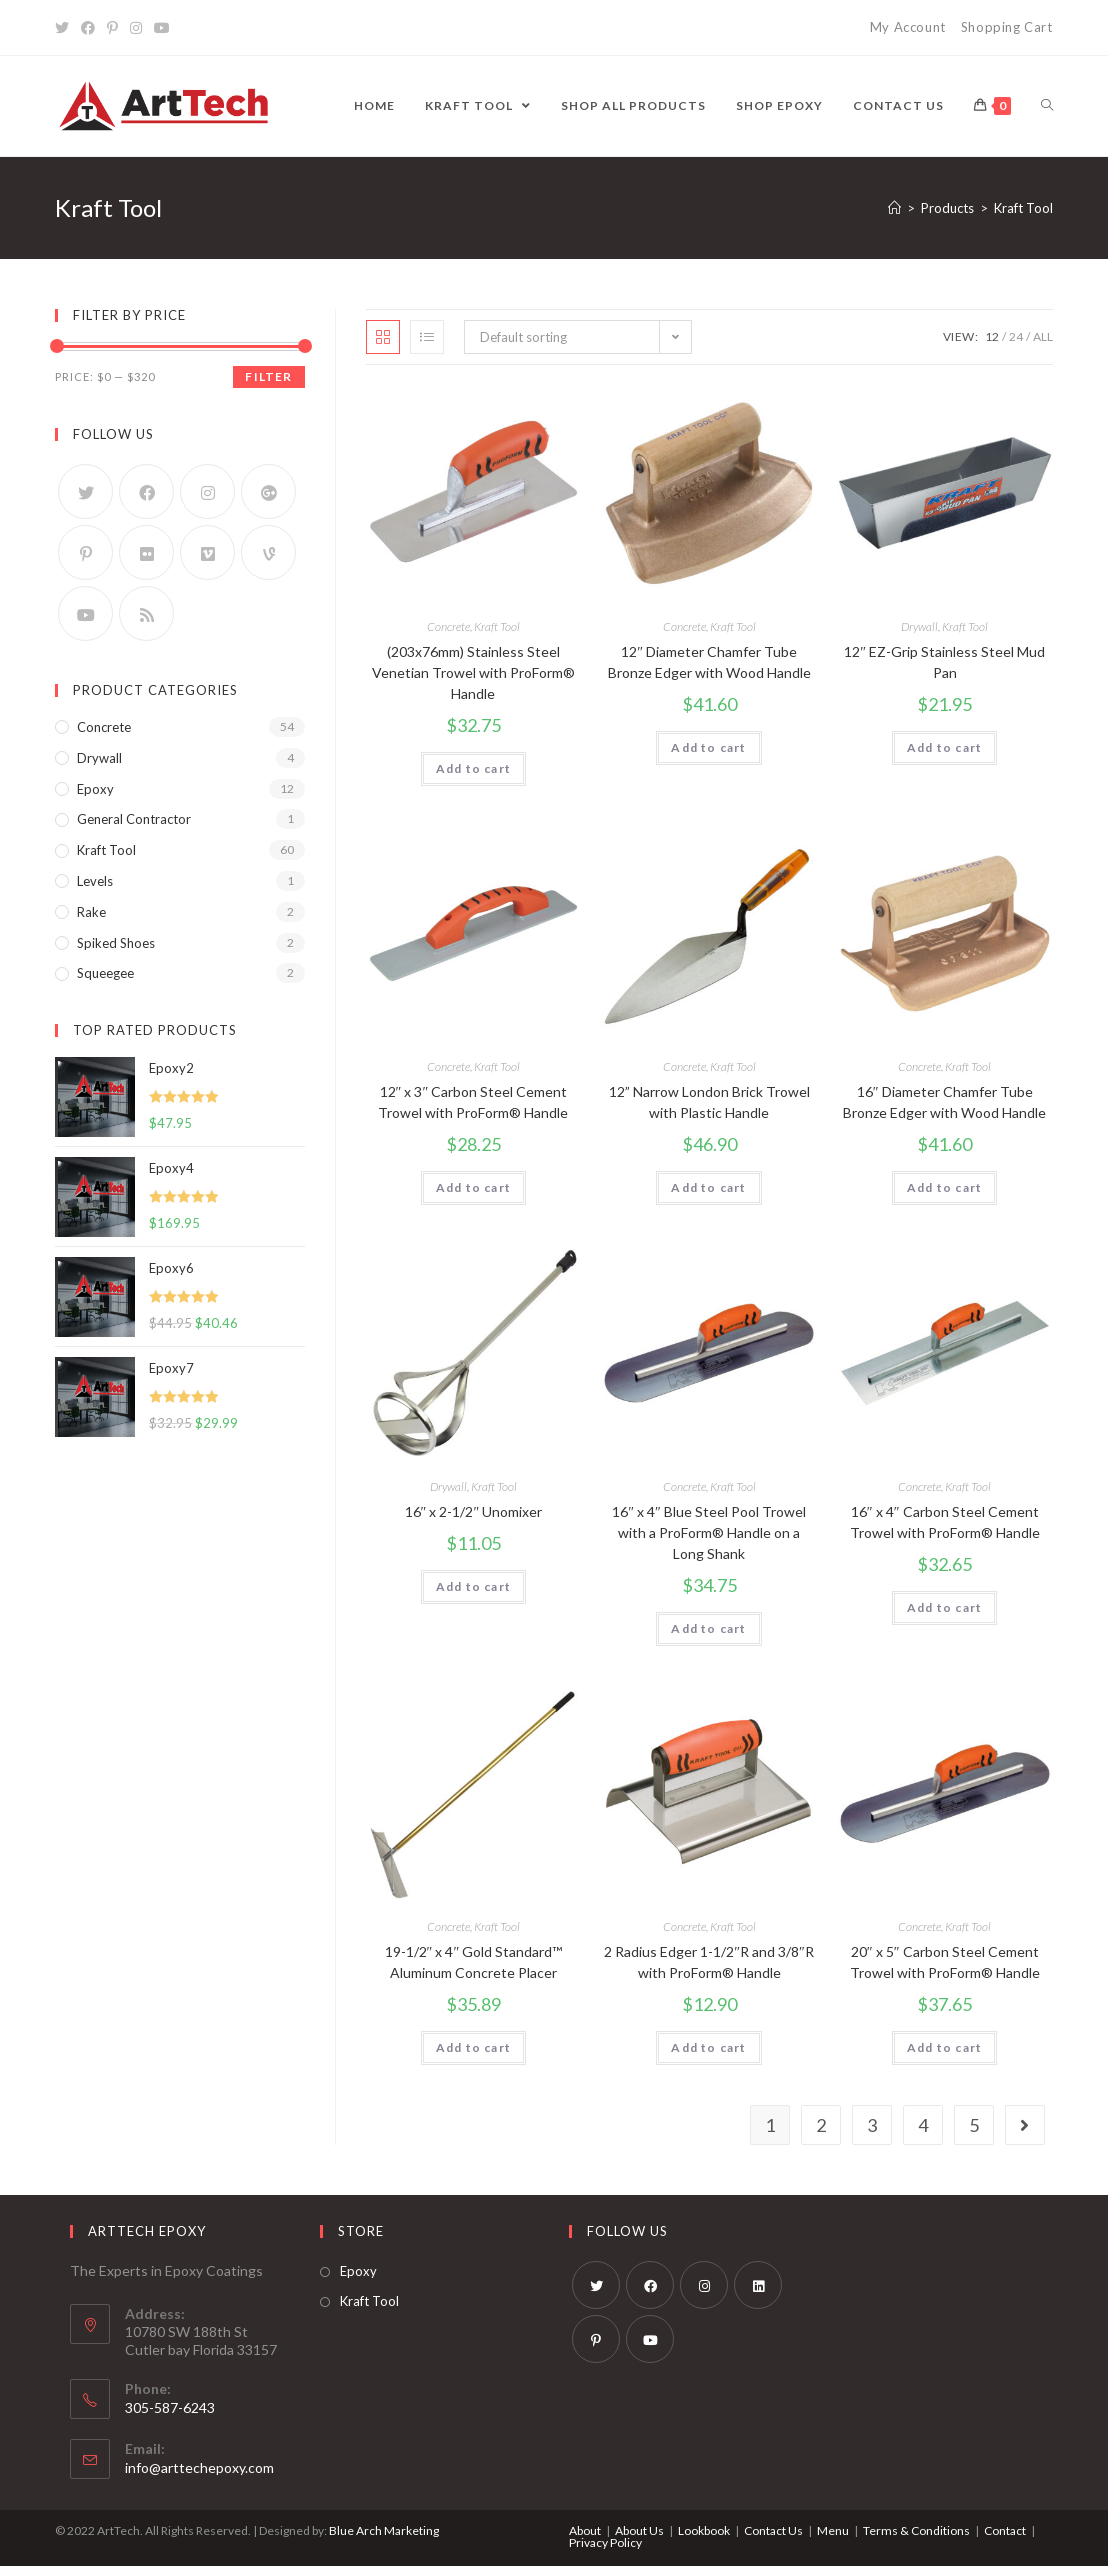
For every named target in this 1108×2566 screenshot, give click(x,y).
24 (1016, 336)
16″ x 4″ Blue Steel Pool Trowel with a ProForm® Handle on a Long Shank (709, 1532)
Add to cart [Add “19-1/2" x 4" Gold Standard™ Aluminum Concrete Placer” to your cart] (473, 2047)
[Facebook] (88, 28)
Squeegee (105, 973)
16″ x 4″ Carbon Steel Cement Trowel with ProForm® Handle (945, 1522)
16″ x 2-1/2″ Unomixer (474, 1511)
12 (992, 336)
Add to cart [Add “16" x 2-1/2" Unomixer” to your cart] (473, 1586)
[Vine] (268, 552)
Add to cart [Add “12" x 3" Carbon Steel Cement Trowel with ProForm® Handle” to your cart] (473, 1187)
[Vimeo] (207, 552)
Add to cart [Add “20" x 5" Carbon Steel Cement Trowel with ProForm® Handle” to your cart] (944, 2047)
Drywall (919, 626)
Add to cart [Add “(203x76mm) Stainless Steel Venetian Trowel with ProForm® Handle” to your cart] (473, 768)
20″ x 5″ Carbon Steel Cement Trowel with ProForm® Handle (945, 1962)
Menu (833, 2530)
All (1043, 336)
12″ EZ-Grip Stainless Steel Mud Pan (944, 662)
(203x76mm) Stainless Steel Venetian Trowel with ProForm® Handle (473, 672)
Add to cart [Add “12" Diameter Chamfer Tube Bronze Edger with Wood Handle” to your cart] (708, 747)
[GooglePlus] (268, 491)
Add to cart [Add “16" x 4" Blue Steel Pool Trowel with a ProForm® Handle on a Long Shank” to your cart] (708, 1628)
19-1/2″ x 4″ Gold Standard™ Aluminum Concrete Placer (474, 1962)
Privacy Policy (605, 2542)
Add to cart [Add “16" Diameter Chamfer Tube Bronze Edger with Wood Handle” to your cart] (944, 1187)
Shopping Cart (1007, 27)
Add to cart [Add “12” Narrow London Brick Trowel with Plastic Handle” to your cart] (708, 1187)
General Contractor (134, 819)
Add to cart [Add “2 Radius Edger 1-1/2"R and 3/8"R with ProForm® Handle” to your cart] (708, 2047)
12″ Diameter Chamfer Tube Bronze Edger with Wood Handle (709, 662)
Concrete (448, 626)
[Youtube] (162, 28)
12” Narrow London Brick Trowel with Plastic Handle (709, 1102)
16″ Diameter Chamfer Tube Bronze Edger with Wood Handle (944, 1102)
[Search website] (1047, 106)
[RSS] (146, 613)
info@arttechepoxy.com (199, 2467)
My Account (908, 27)
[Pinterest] (112, 28)
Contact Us (773, 2530)
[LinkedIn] (758, 2285)
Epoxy (95, 789)
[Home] (894, 208)
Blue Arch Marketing (384, 2530)
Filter (268, 376)
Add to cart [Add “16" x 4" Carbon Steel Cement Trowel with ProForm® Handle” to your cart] (944, 1607)
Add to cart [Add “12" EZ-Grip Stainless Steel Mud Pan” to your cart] (944, 747)
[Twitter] (65, 28)
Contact (1005, 2530)
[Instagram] (136, 28)
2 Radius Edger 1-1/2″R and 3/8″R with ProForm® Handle (709, 1962)
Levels (95, 881)
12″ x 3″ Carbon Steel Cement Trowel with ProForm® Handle (473, 1102)
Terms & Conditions (916, 2530)
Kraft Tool (497, 626)
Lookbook (704, 2530)
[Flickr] (146, 552)
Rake (91, 912)
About (585, 2530)
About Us (639, 2530)
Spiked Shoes (116, 943)
